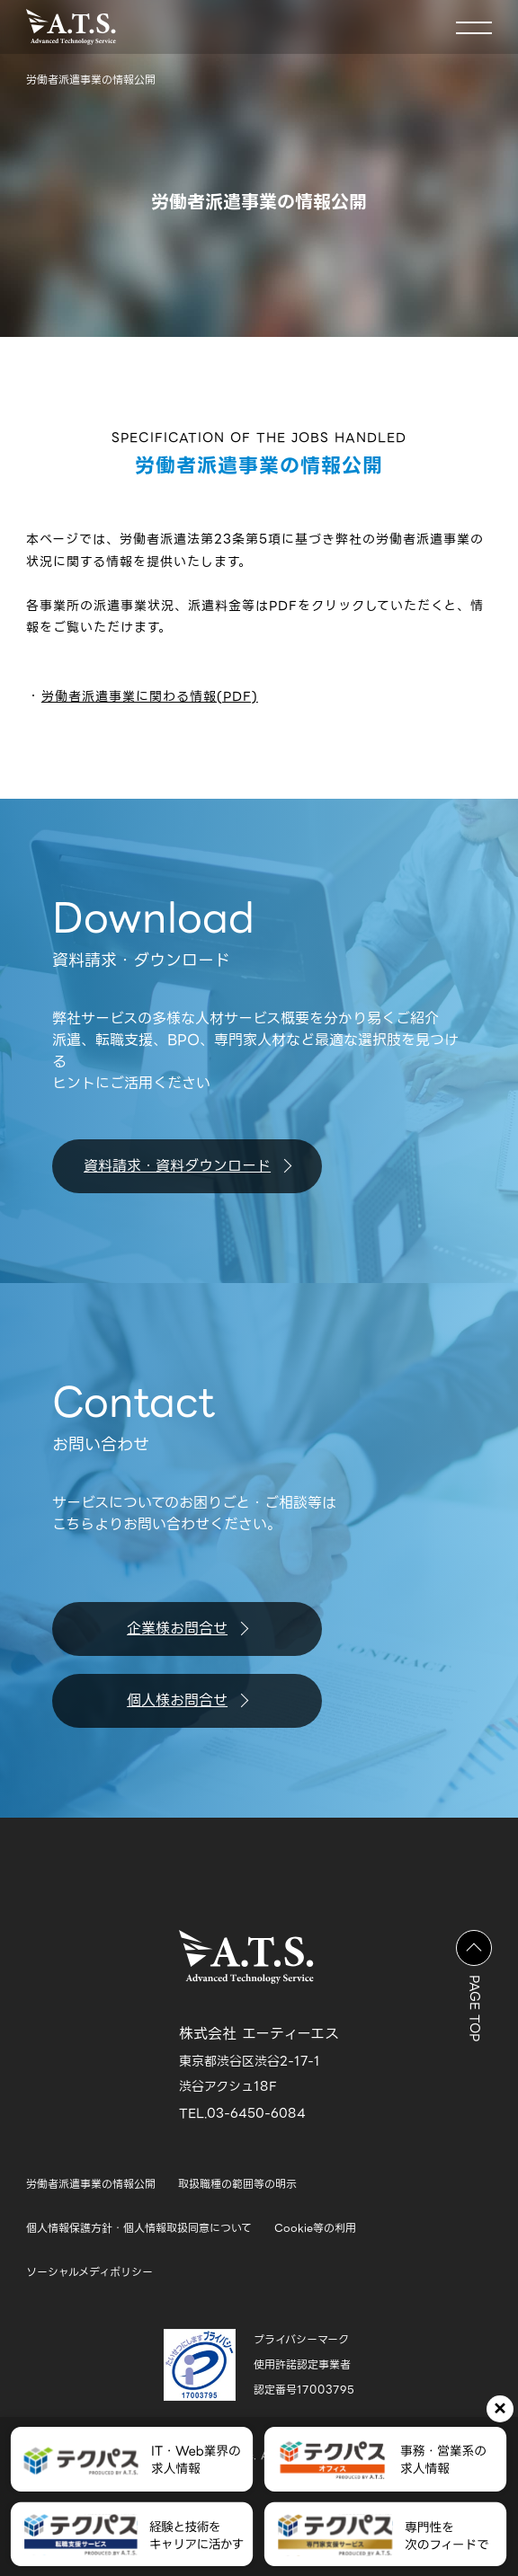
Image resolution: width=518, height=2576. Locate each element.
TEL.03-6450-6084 (242, 2113)
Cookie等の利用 (315, 2227)
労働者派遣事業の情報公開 (91, 2183)
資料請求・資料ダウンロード (187, 1166)
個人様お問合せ (187, 1700)
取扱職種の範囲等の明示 (237, 2183)
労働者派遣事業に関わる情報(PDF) (149, 696)
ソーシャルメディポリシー (89, 2271)
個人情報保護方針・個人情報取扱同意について (139, 2227)
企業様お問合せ (187, 1628)
